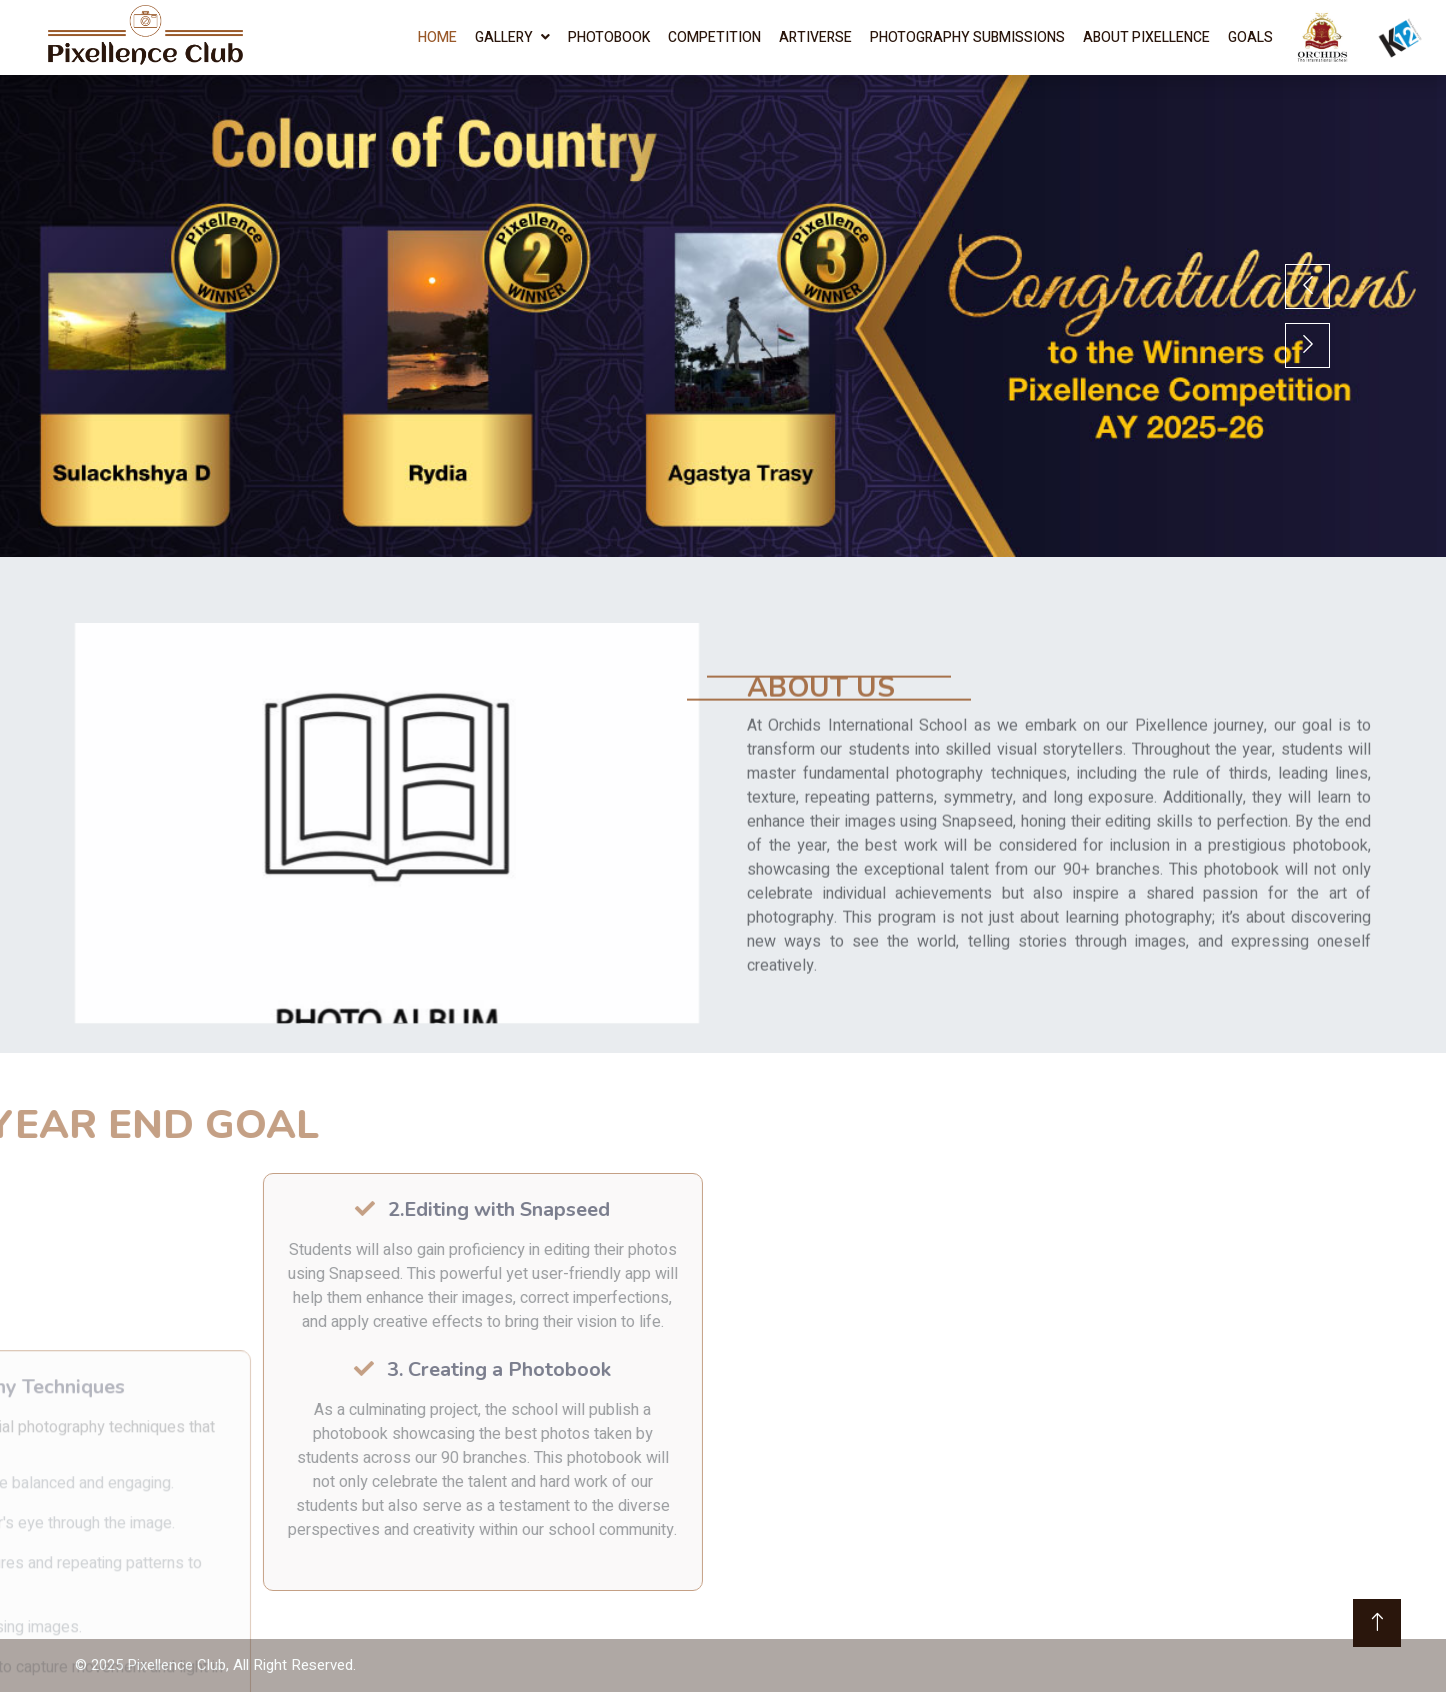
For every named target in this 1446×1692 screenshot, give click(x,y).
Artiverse (815, 37)
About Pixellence (1146, 37)
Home (437, 37)
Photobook (609, 37)
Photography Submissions (967, 37)
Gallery (504, 37)
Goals (1250, 37)
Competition (714, 37)
